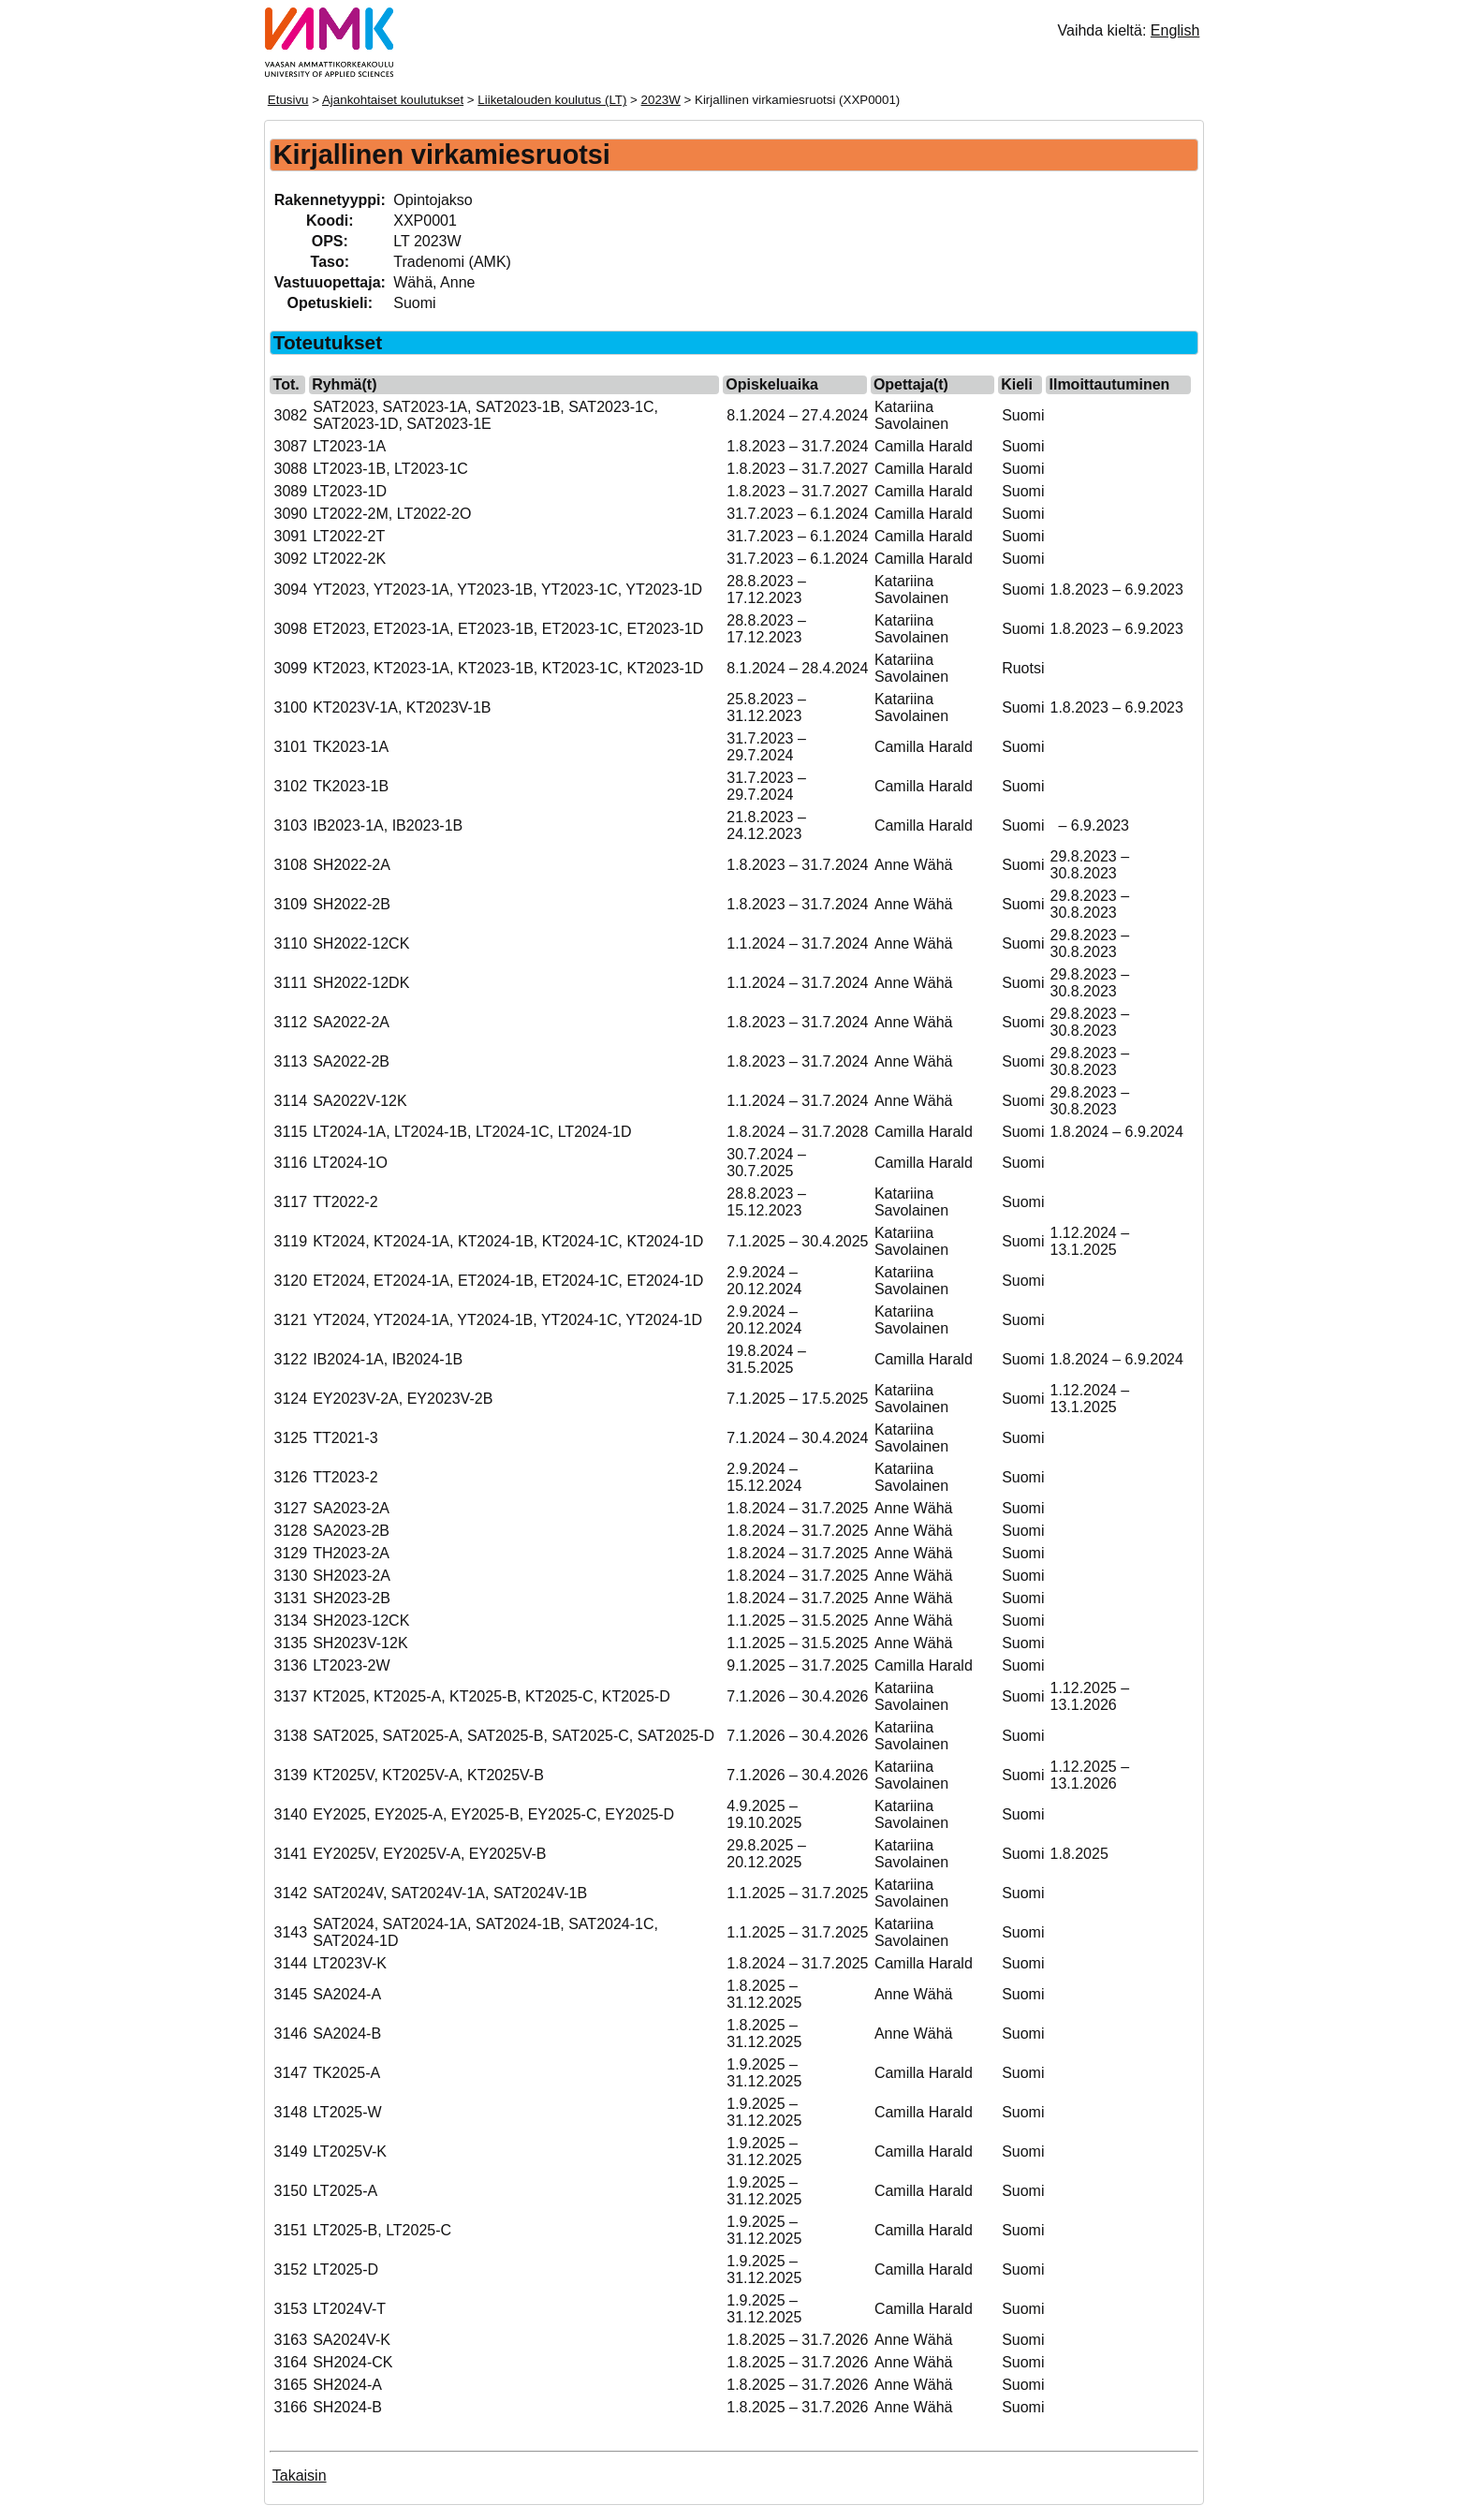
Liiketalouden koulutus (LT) (551, 100)
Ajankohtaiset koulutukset (392, 100)
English (1175, 30)
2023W (661, 100)
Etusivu (288, 100)
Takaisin (299, 2475)
